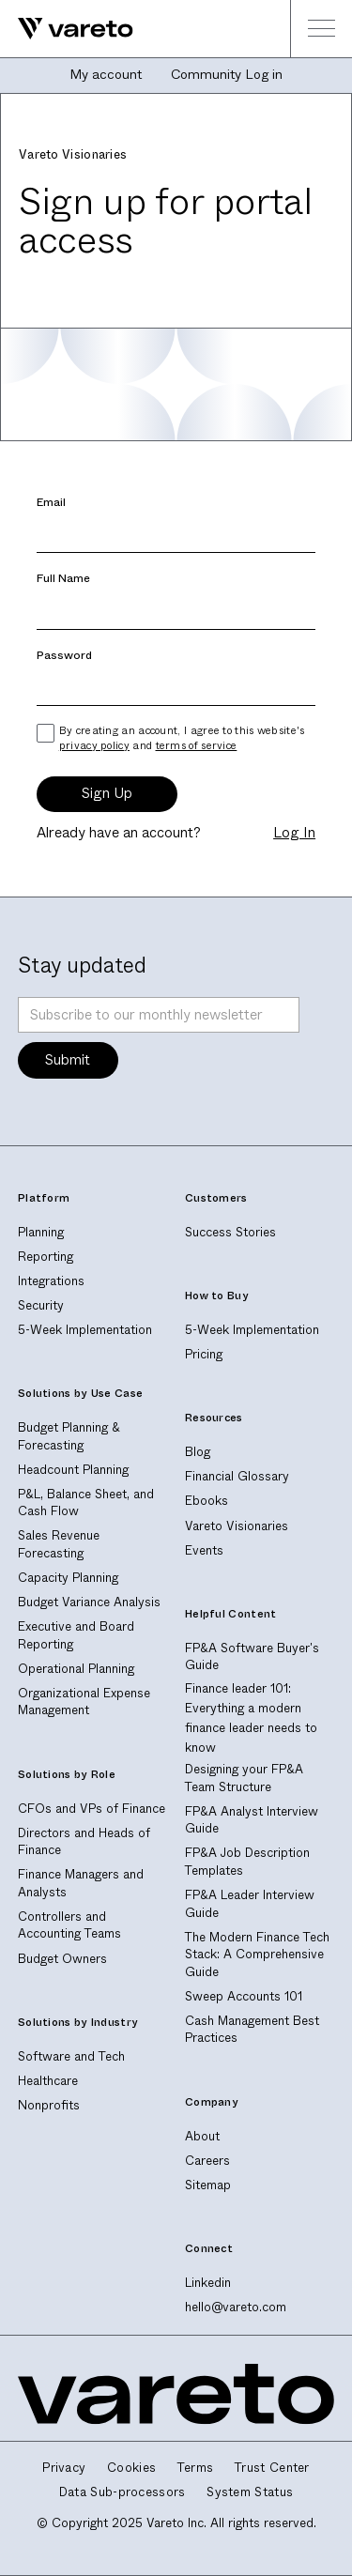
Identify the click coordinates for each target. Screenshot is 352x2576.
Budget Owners (62, 1959)
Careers (207, 2161)
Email (51, 503)
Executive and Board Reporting (76, 1635)
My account (105, 74)
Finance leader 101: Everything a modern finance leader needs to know (251, 1718)
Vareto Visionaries (236, 1526)
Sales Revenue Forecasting (58, 1544)
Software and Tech (71, 2056)
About (202, 2136)
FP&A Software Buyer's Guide (252, 1657)
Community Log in (227, 74)
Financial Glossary (237, 1476)
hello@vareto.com (235, 2307)
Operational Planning (76, 1669)
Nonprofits (49, 2105)
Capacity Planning (68, 1578)
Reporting (45, 1256)
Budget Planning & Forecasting (69, 1436)
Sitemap (208, 2185)
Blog (197, 1452)
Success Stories (230, 1232)
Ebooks (206, 1501)
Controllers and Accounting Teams (69, 1925)
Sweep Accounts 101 (243, 1996)
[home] (66, 29)
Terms (195, 2468)
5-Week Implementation (85, 1330)
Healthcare (48, 2081)
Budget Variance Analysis (89, 1602)
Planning (41, 1232)
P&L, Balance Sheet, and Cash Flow (86, 1503)
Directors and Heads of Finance (84, 1842)
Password (64, 656)
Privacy (63, 2468)
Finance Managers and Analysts (81, 1883)
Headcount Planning (73, 1470)
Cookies (131, 2468)
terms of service (196, 745)
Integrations (51, 1281)
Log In (294, 833)
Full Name (63, 579)
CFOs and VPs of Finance (91, 1808)
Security (41, 1305)
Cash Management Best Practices (252, 2029)
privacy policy (94, 745)
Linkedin (208, 2283)
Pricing (203, 1354)
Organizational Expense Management (84, 1702)
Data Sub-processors (122, 2492)
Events (204, 1550)
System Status (250, 2492)
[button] (321, 28)
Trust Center (272, 2468)
